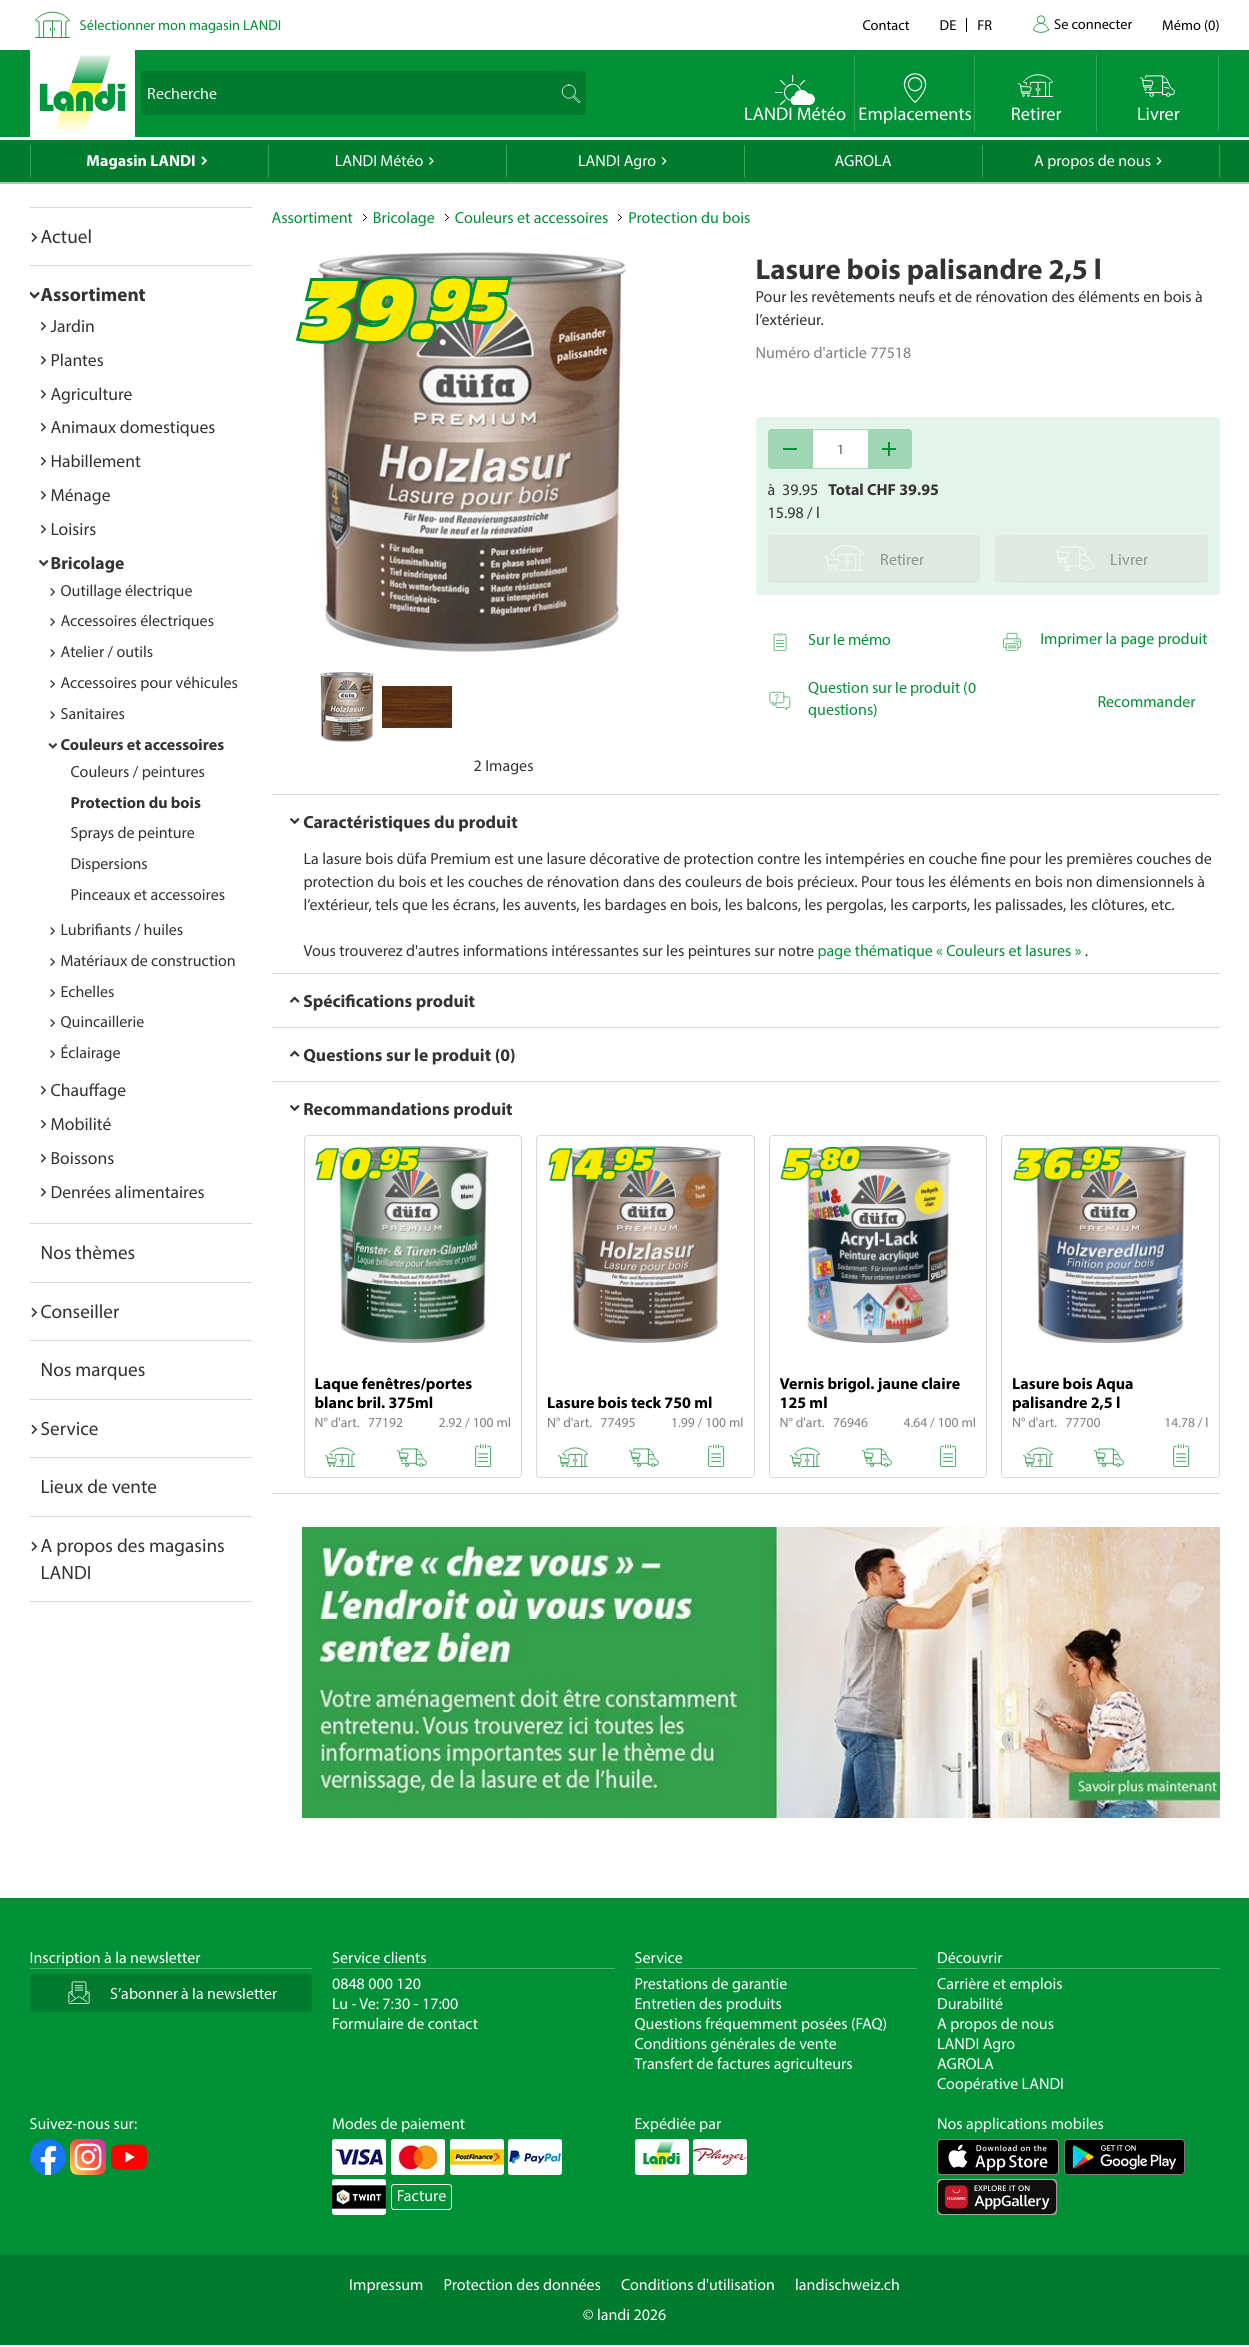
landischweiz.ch (847, 2285)
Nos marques (93, 1369)
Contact (885, 24)
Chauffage (89, 1089)
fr (984, 24)
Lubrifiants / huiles (122, 930)
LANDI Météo (379, 161)
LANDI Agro (617, 161)
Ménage (81, 494)
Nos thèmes (88, 1252)
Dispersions (109, 864)
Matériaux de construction (148, 961)
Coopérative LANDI (1000, 2084)
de (948, 24)
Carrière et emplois (1000, 1984)
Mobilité (81, 1123)
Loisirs (74, 528)
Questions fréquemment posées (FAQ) (761, 2024)
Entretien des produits (708, 2004)
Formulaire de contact (405, 2024)
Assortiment (93, 294)
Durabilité (970, 2004)
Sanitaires (93, 714)
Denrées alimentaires (128, 1191)
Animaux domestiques (133, 426)
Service (70, 1428)
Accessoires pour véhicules (149, 683)
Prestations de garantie (711, 1984)
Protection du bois (136, 803)
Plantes (77, 359)
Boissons (83, 1157)
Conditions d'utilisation (698, 2285)
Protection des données (522, 2285)
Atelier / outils (107, 652)
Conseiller (80, 1311)
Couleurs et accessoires (143, 745)
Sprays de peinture (133, 833)
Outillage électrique (127, 591)
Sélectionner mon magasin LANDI (181, 24)
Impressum (386, 2285)
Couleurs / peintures (138, 772)
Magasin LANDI (140, 161)
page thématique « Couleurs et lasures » (949, 951)
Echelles (88, 992)
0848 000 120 (376, 1984)
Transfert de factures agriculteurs (744, 2064)
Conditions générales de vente (736, 2044)
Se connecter (1093, 23)
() (1190, 24)
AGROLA (863, 161)
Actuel (66, 236)
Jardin (73, 325)
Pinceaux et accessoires (148, 895)
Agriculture (92, 393)
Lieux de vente (99, 1486)
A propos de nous (1092, 161)
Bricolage (88, 562)
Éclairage (91, 1053)
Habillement (96, 460)
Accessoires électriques (137, 621)
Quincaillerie (103, 1022)
